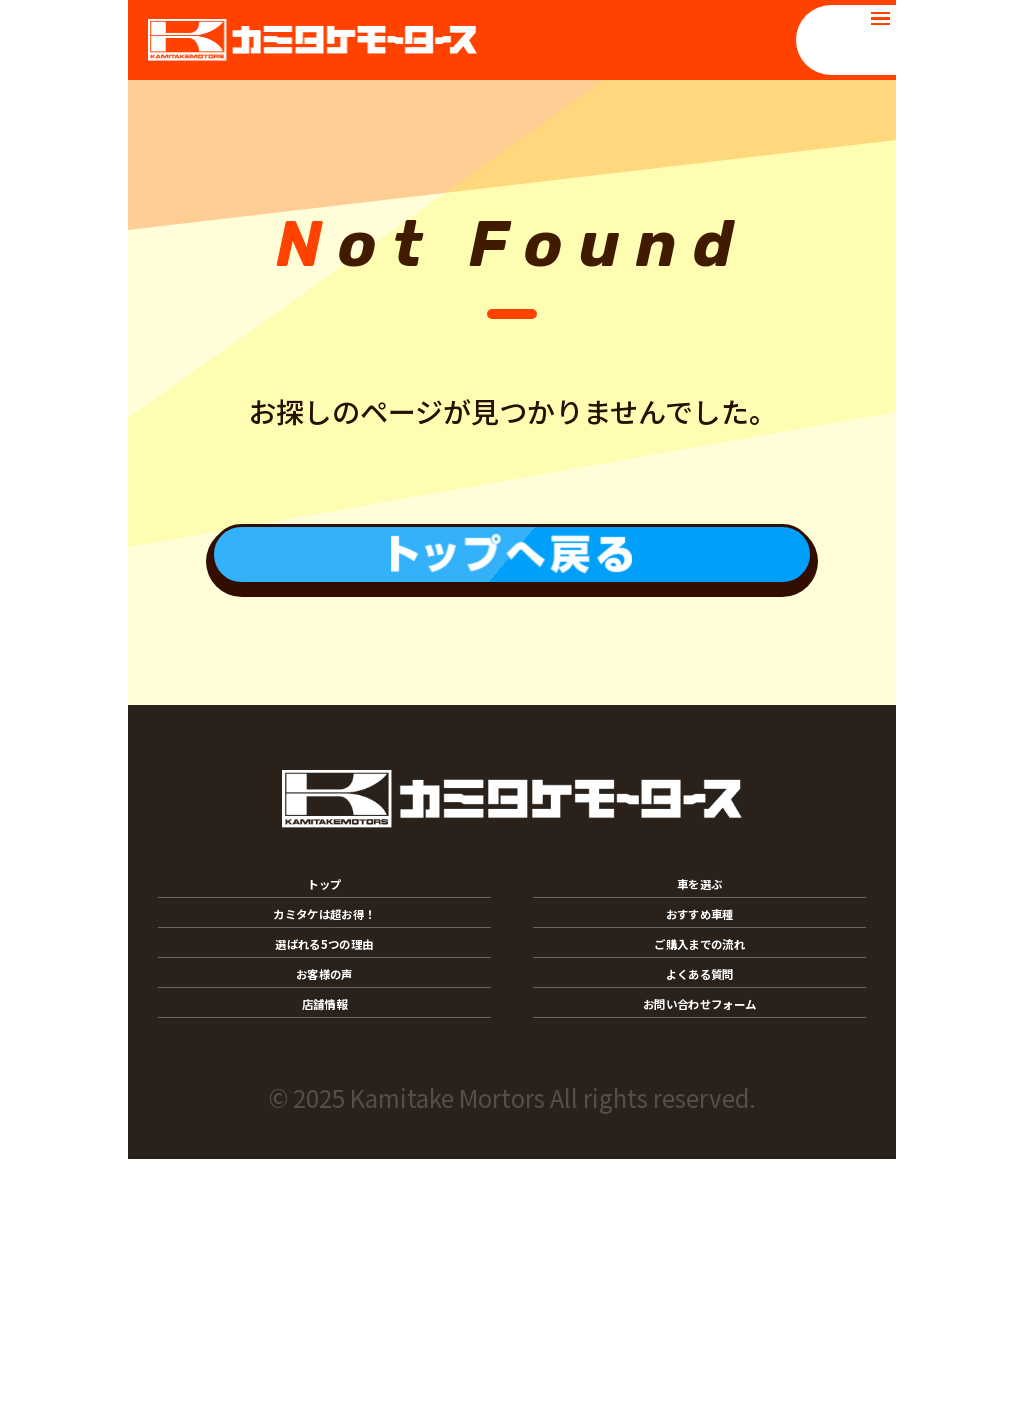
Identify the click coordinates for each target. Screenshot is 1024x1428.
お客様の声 (324, 1178)
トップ (324, 947)
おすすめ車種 (699, 1024)
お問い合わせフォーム (700, 1255)
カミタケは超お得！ (324, 1024)
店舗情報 (325, 1255)
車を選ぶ (700, 947)
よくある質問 (699, 1178)
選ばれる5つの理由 (324, 1101)
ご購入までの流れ (699, 1101)
